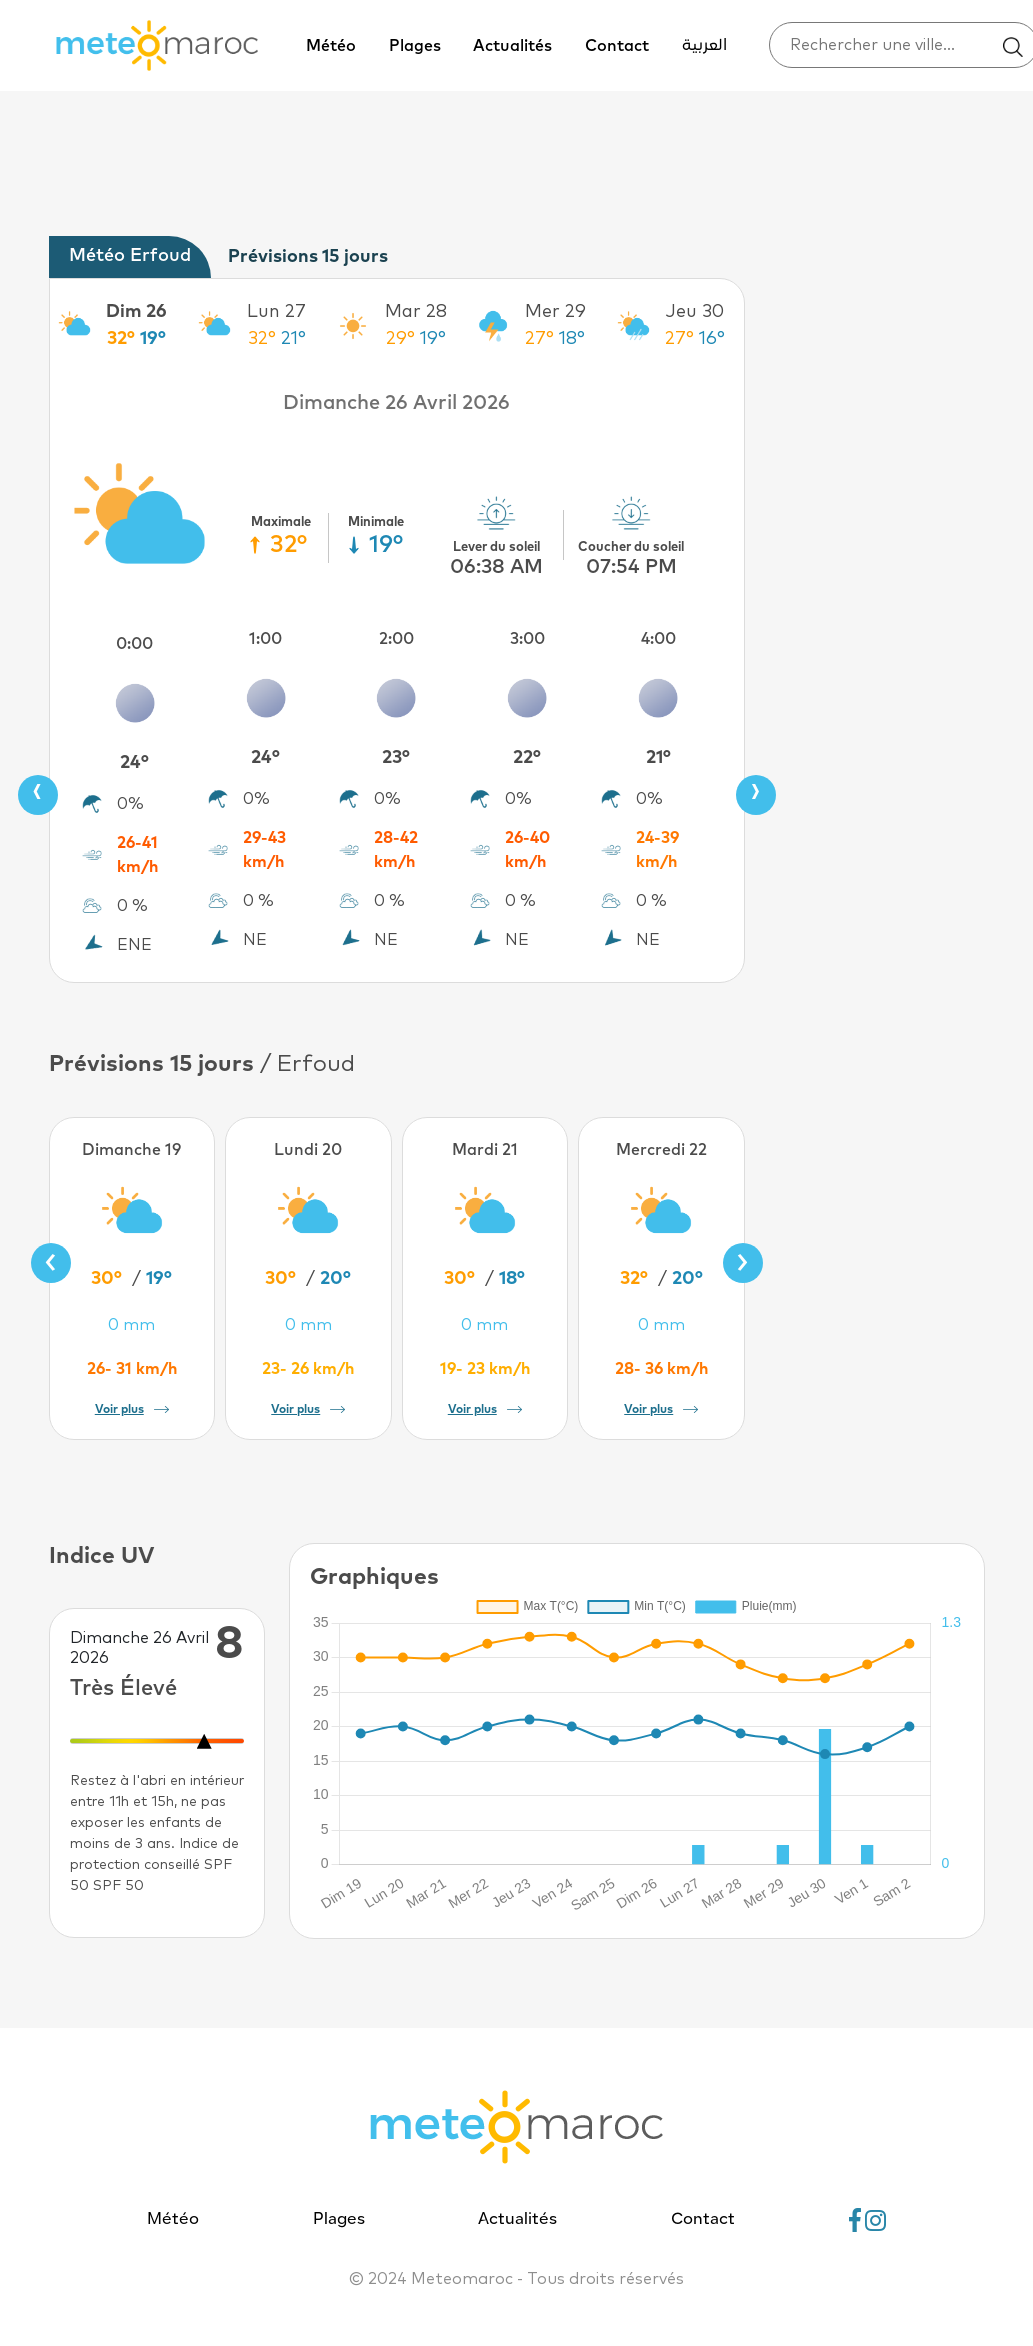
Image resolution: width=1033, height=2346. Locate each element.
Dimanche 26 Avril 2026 (396, 403)
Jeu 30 (695, 312)
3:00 (527, 639)
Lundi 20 (308, 1150)
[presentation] (38, 795)
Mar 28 (416, 312)
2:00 (396, 639)
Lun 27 (276, 312)
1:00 (265, 639)
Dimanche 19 (131, 1150)
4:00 (658, 639)
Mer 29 (555, 312)
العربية (704, 46)
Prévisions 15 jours (308, 257)
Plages (415, 46)
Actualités (512, 46)
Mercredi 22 (661, 1150)
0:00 (134, 644)
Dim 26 (136, 312)
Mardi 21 (485, 1150)
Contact (617, 46)
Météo (331, 46)
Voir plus (132, 1410)
